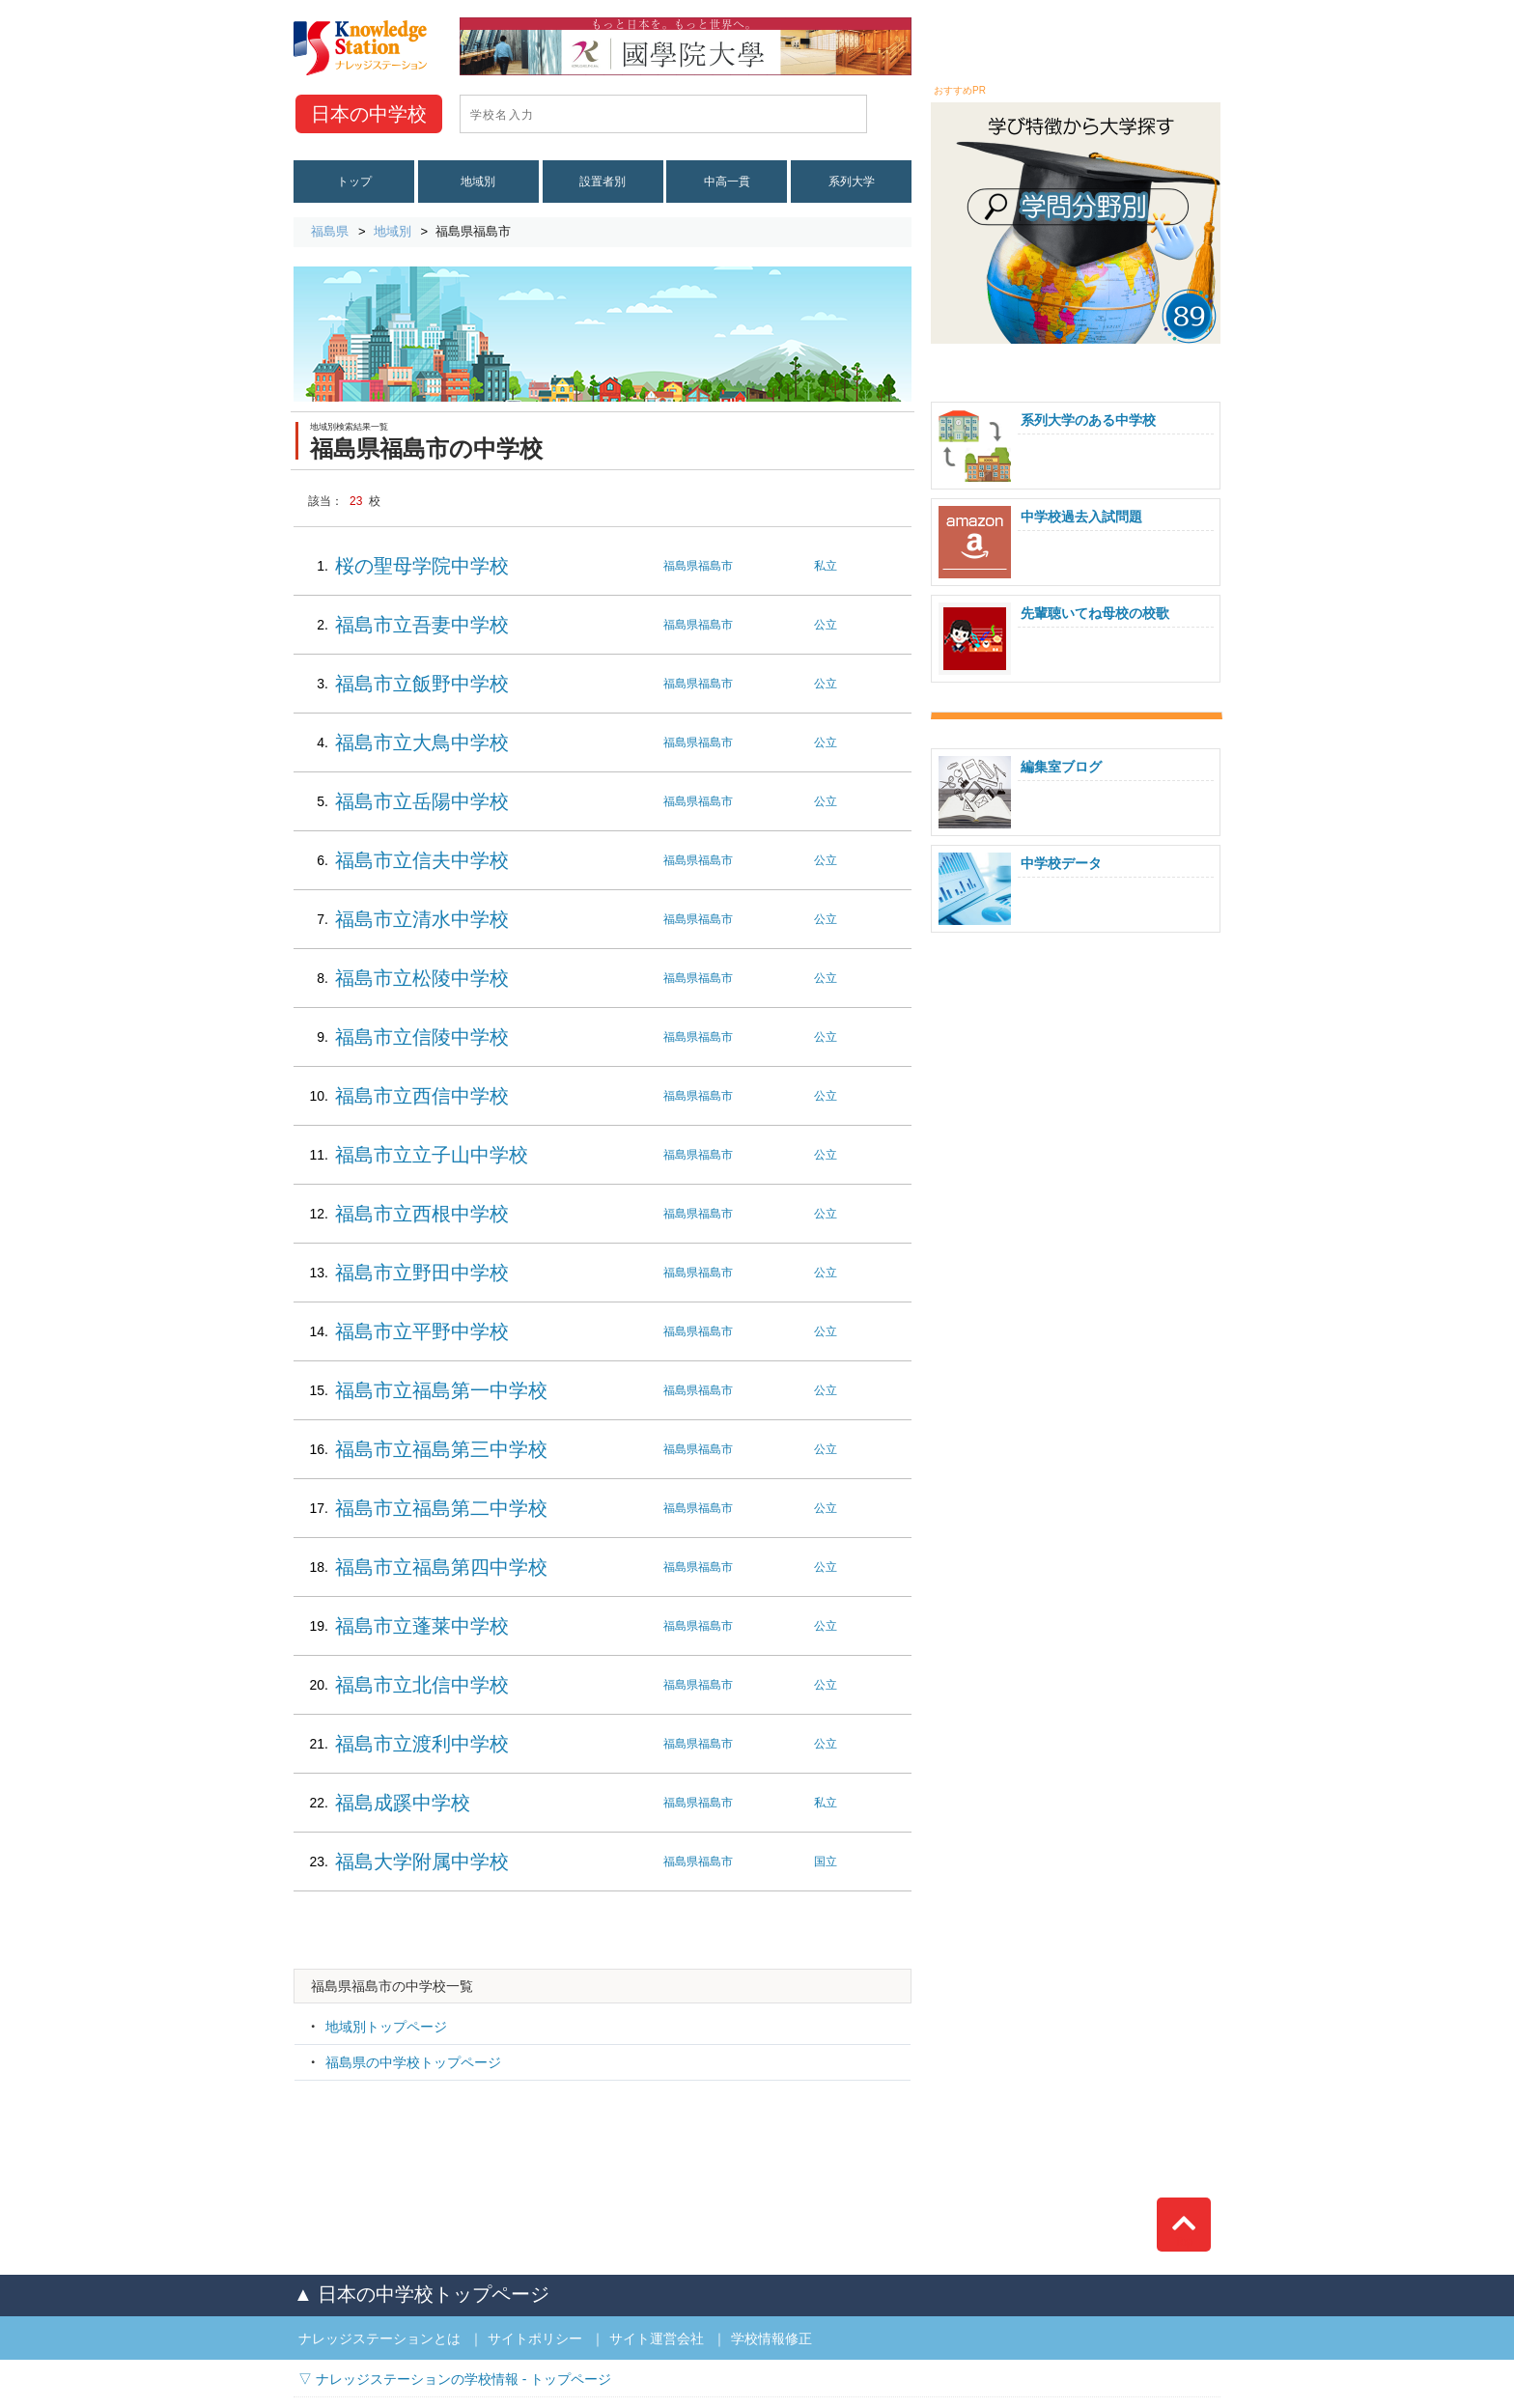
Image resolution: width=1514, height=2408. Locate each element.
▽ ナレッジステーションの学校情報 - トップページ (454, 2379)
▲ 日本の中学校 (421, 2294)
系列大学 (851, 181)
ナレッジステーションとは (379, 2338)
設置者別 (602, 181)
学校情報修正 (771, 2338)
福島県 (330, 231)
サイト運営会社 (656, 2338)
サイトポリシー (535, 2338)
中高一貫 (727, 181)
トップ (354, 181)
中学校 (369, 114)
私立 (825, 566)
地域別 (478, 181)
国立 (825, 1861)
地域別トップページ (386, 2026)
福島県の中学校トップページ (413, 2062)
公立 (825, 624)
